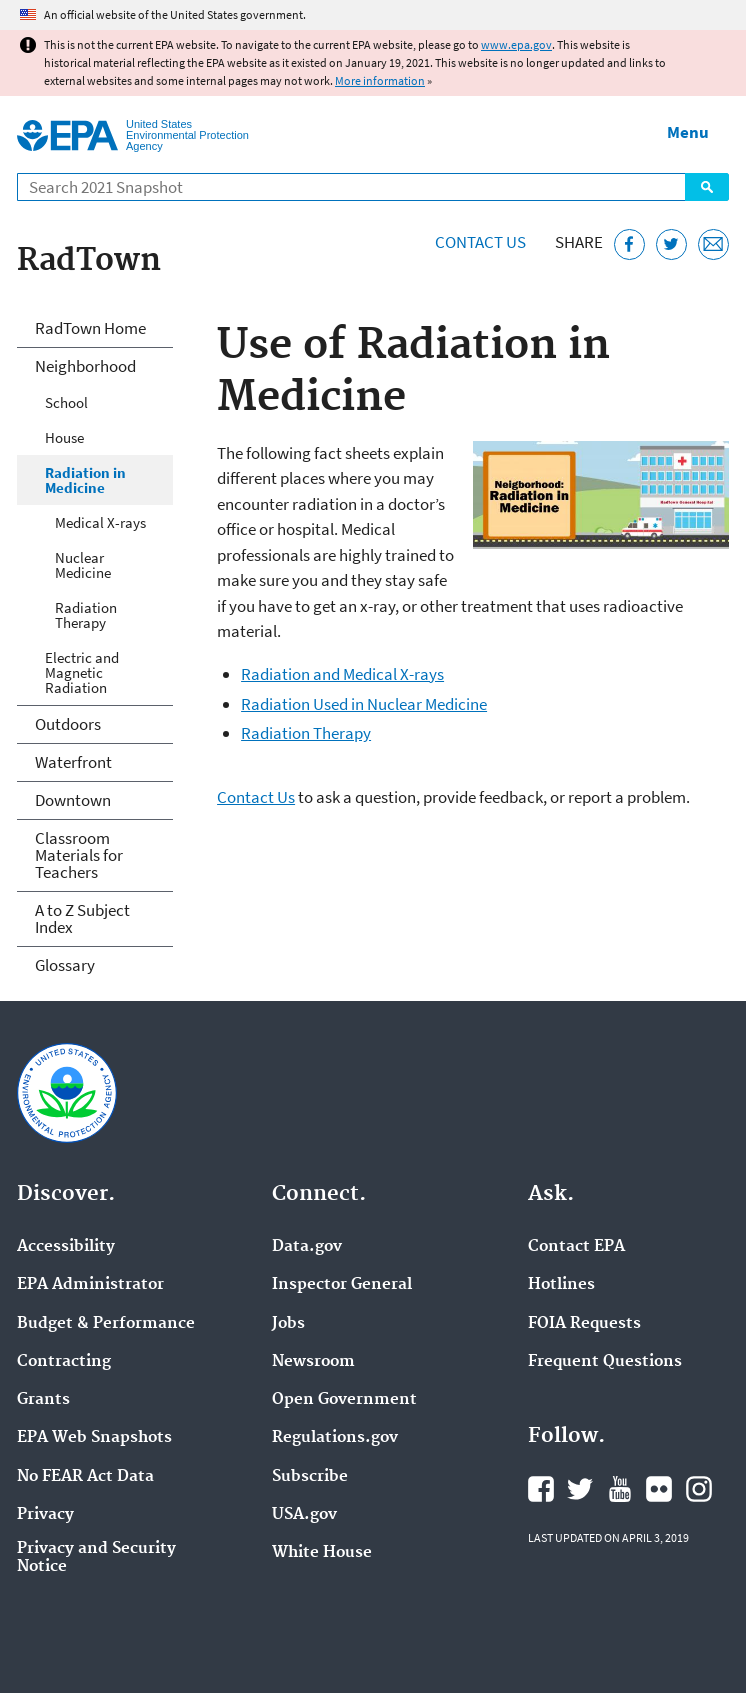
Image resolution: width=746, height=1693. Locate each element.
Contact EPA (576, 1247)
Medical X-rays (100, 522)
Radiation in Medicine (85, 480)
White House (322, 1553)
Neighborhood (85, 366)
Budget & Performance (106, 1324)
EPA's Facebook (541, 1489)
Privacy (45, 1515)
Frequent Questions (605, 1362)
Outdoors (68, 724)
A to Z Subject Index (82, 918)
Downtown (73, 800)
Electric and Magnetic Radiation (82, 672)
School (66, 402)
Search (707, 187)
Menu (688, 132)
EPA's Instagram (699, 1489)
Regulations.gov (335, 1438)
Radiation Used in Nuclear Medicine (364, 704)
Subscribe (310, 1477)
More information (380, 80)
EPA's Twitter (580, 1489)
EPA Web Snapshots (94, 1438)
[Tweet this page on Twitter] (671, 244)
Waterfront (73, 762)
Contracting (64, 1362)
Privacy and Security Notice (96, 1558)
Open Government (344, 1400)
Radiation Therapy (306, 733)
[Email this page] (713, 244)
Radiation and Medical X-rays (342, 674)
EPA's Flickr (659, 1489)
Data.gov (307, 1247)
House (64, 437)
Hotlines (561, 1285)
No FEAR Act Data (85, 1477)
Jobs (288, 1324)
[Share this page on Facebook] (629, 244)
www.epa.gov (516, 44)
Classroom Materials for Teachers (79, 855)
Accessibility (66, 1247)
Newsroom (313, 1362)
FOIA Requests (584, 1324)
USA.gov (304, 1515)
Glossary (65, 965)
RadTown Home (90, 328)
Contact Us (480, 242)
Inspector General (342, 1285)
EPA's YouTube (620, 1489)
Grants (43, 1400)
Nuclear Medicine (83, 565)
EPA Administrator (90, 1285)
